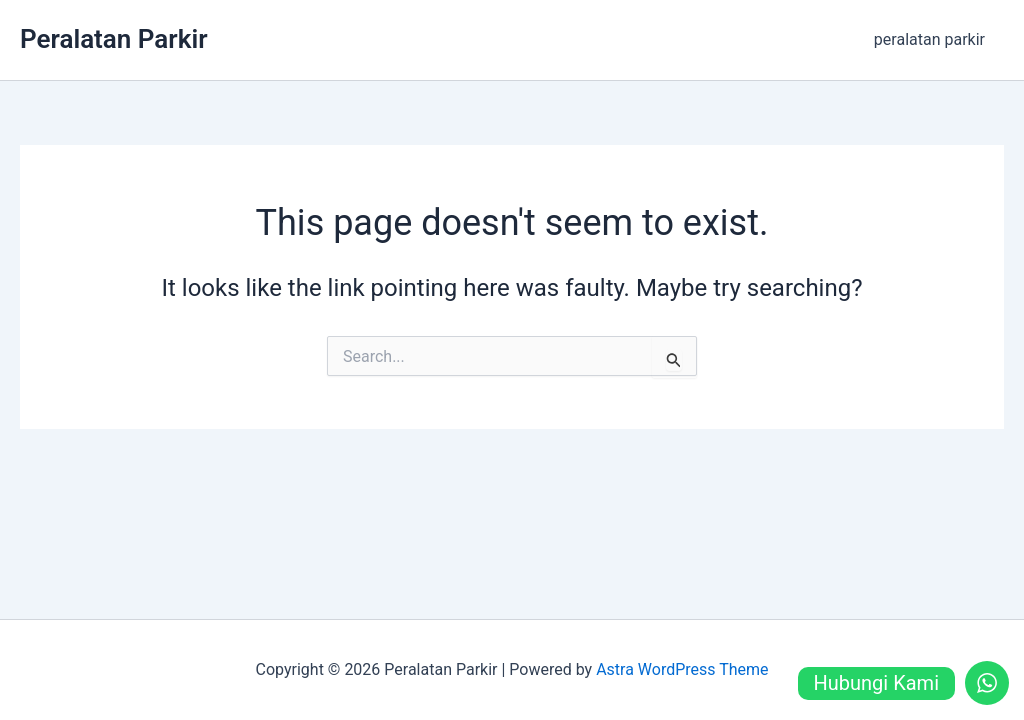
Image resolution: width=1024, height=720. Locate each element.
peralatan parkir (932, 39)
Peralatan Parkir (114, 39)
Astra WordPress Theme (682, 669)
